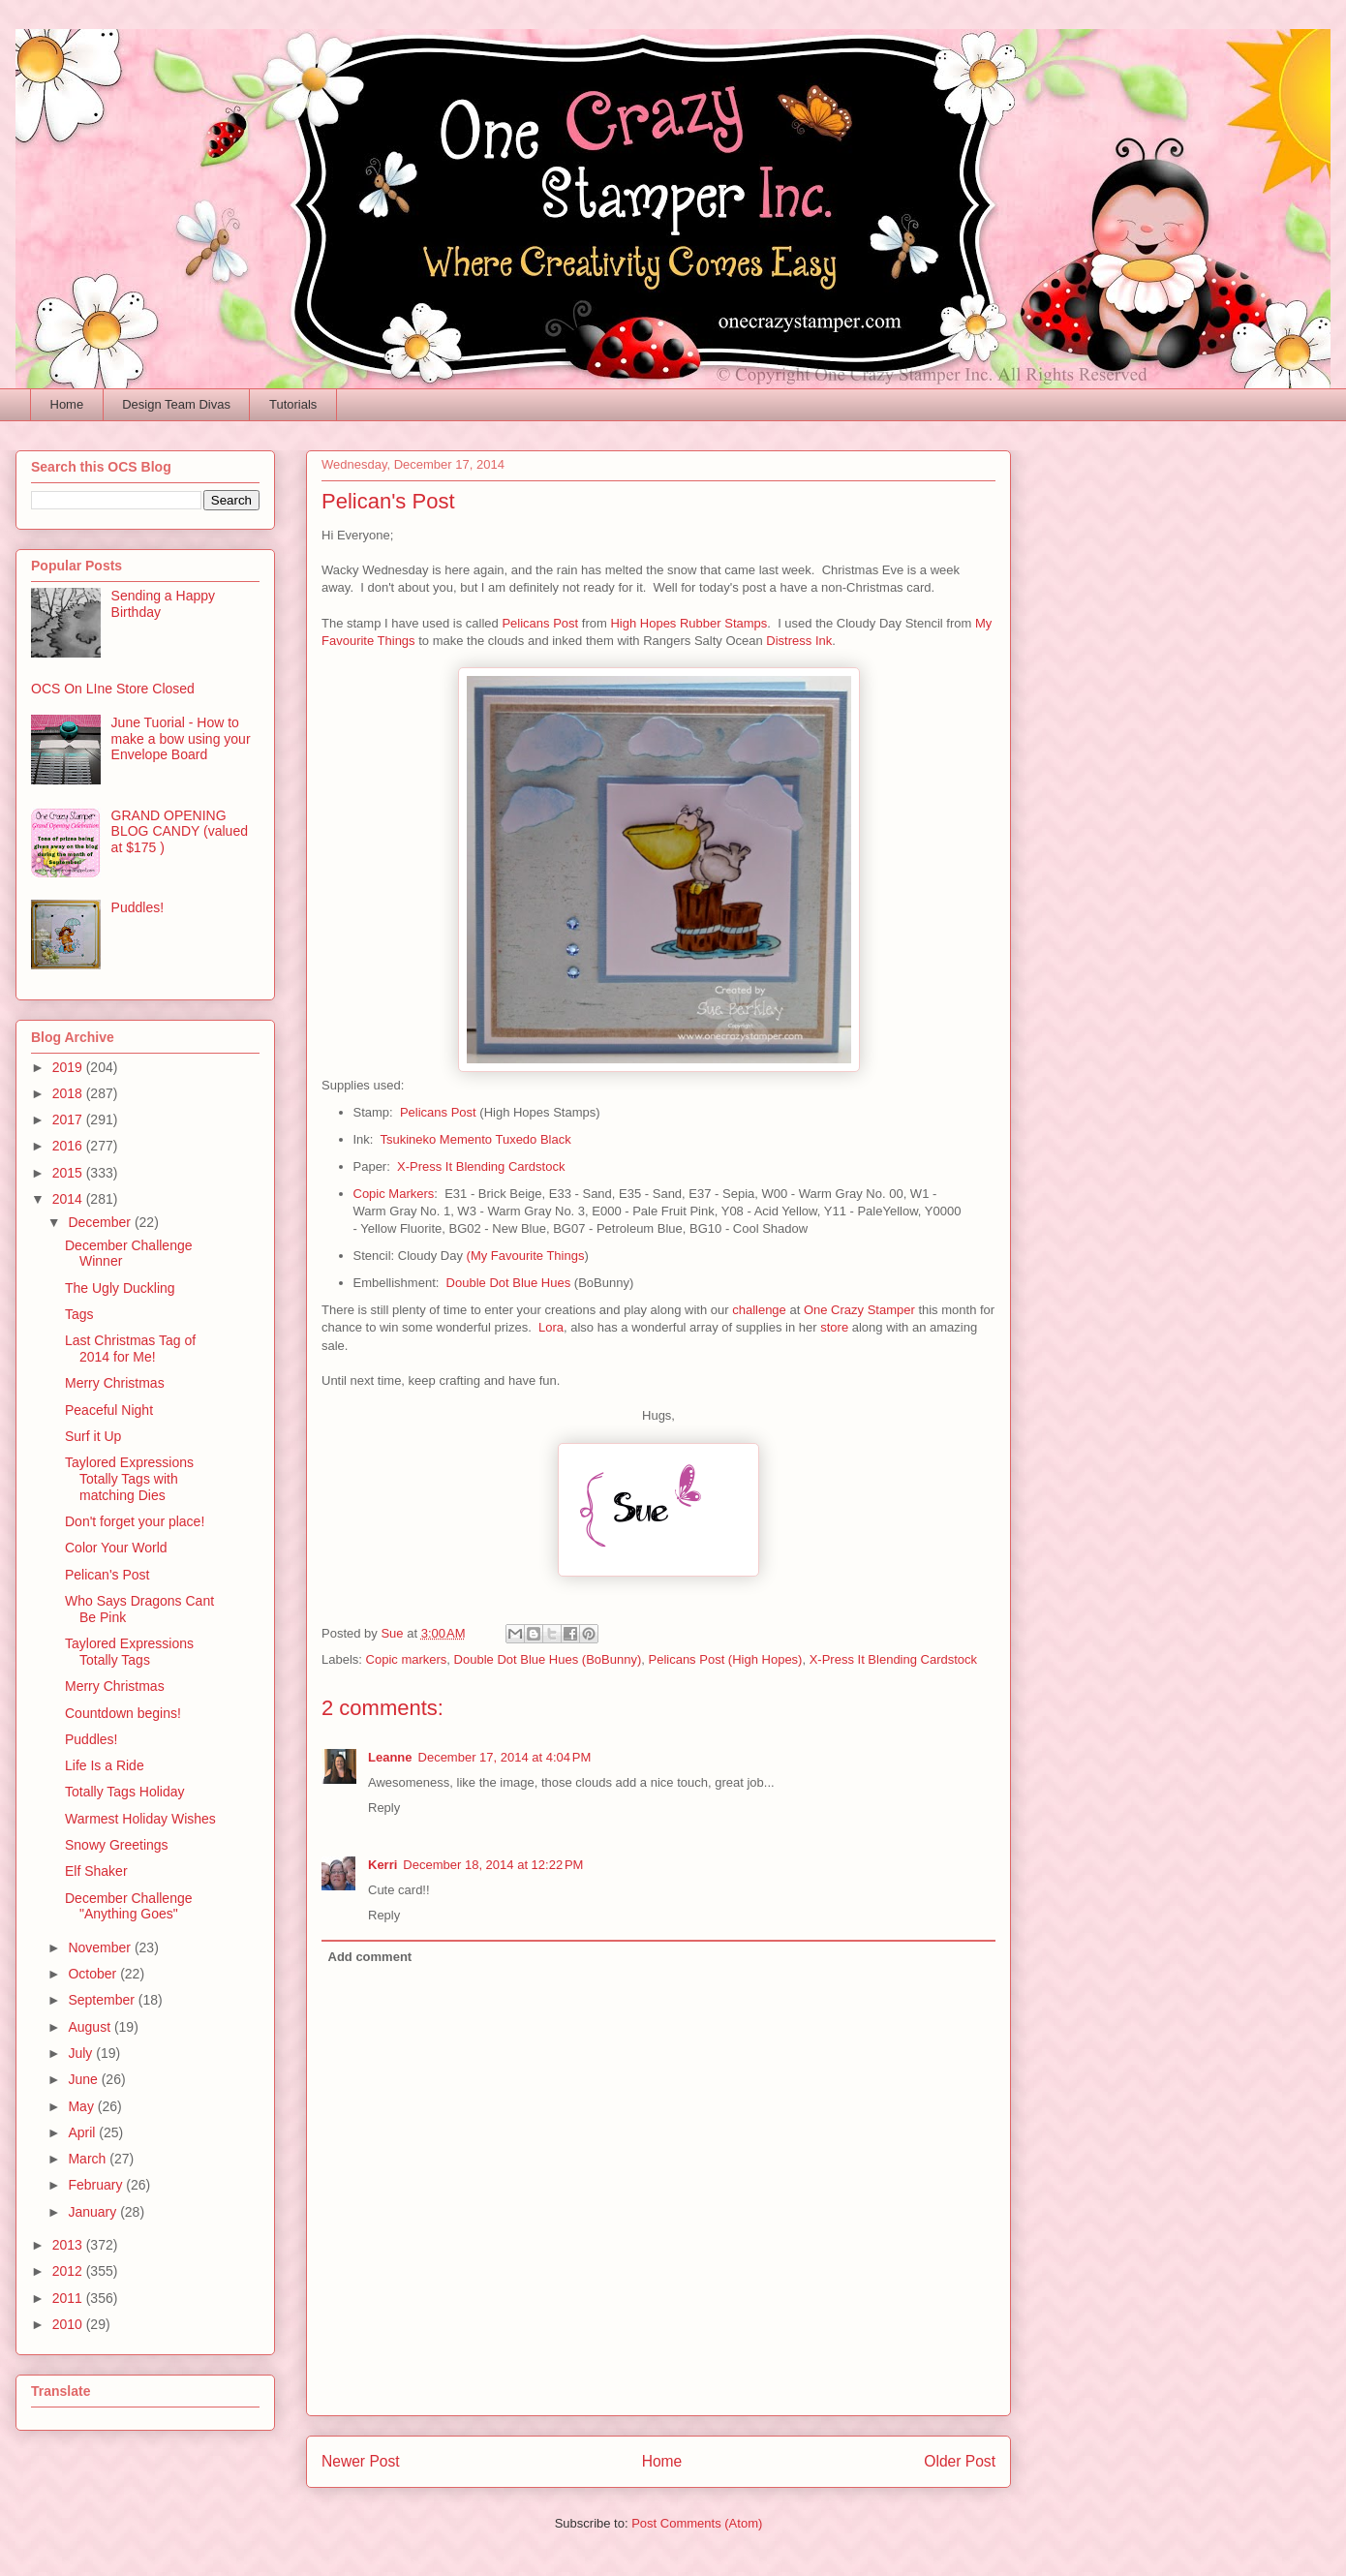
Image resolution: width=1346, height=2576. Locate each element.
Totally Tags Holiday (124, 1791)
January (94, 2212)
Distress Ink (799, 640)
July (82, 2053)
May (82, 2106)
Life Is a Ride (104, 1765)
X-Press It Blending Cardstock (481, 1166)
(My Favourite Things (526, 1255)
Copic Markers (394, 1193)
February (97, 2185)
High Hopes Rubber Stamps (688, 623)
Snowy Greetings (116, 1845)
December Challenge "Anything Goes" (129, 1906)
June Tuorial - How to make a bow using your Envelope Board (181, 739)
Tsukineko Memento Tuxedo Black (475, 1139)
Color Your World (116, 1547)
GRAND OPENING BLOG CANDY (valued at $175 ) (179, 832)
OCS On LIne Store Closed (113, 688)
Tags (79, 1314)
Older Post (959, 2461)
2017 (69, 1119)
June (84, 2079)
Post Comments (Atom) (696, 2523)
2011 (69, 2298)
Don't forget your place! (134, 1521)
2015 (69, 1173)
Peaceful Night (109, 1410)
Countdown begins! (123, 1713)
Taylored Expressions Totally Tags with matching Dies (129, 1479)
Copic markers (406, 1659)
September (103, 2000)
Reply (384, 1807)
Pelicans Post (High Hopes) (725, 1659)
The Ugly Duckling (120, 1288)
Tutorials (293, 404)
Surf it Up (93, 1436)
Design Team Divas (176, 404)
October (94, 1973)
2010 (69, 2324)
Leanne (390, 1757)
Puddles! (137, 907)
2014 (69, 1199)
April (83, 2132)
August (90, 2027)
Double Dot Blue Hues (508, 1282)
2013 (69, 2245)
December (101, 1222)
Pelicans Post (540, 623)
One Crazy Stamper (859, 1310)
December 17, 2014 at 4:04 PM (505, 1757)
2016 (69, 1145)
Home (67, 404)
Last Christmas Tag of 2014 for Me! (130, 1349)
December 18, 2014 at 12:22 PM (493, 1864)
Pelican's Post (107, 1574)
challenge (759, 1310)
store (834, 1327)
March (88, 2158)
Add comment (370, 1956)
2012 (69, 2271)
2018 (69, 1093)
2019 (69, 1067)
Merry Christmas (115, 1383)
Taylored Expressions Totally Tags (129, 1652)
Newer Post (360, 2461)
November (101, 1947)
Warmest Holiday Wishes (140, 1818)
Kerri (382, 1864)
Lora (551, 1327)
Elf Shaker (96, 1871)
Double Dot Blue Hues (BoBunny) (548, 1659)
